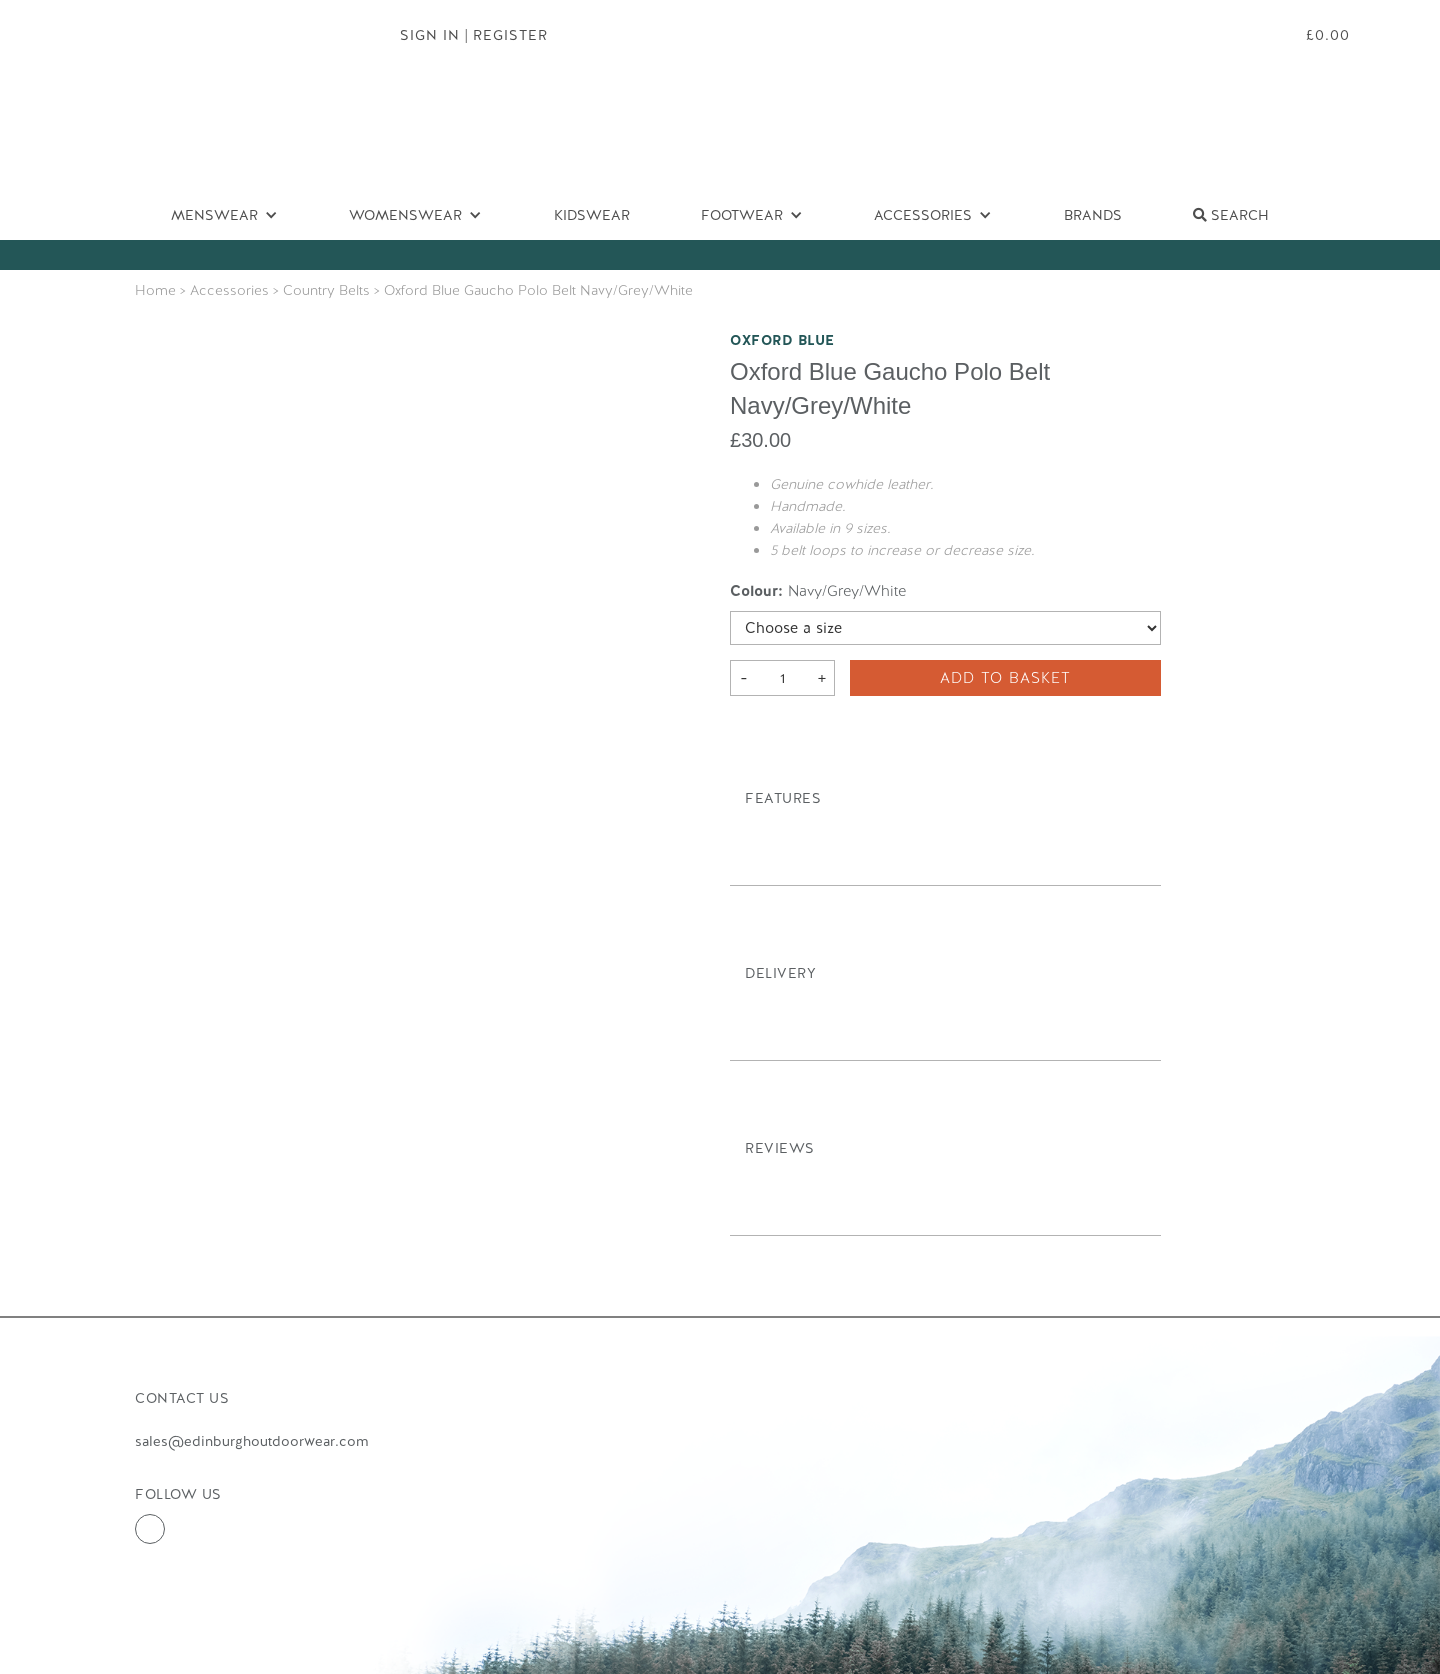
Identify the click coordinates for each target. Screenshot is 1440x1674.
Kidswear (592, 215)
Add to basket (1005, 678)
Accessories (229, 290)
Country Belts (326, 290)
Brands (1093, 215)
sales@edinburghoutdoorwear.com (251, 1441)
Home (155, 290)
